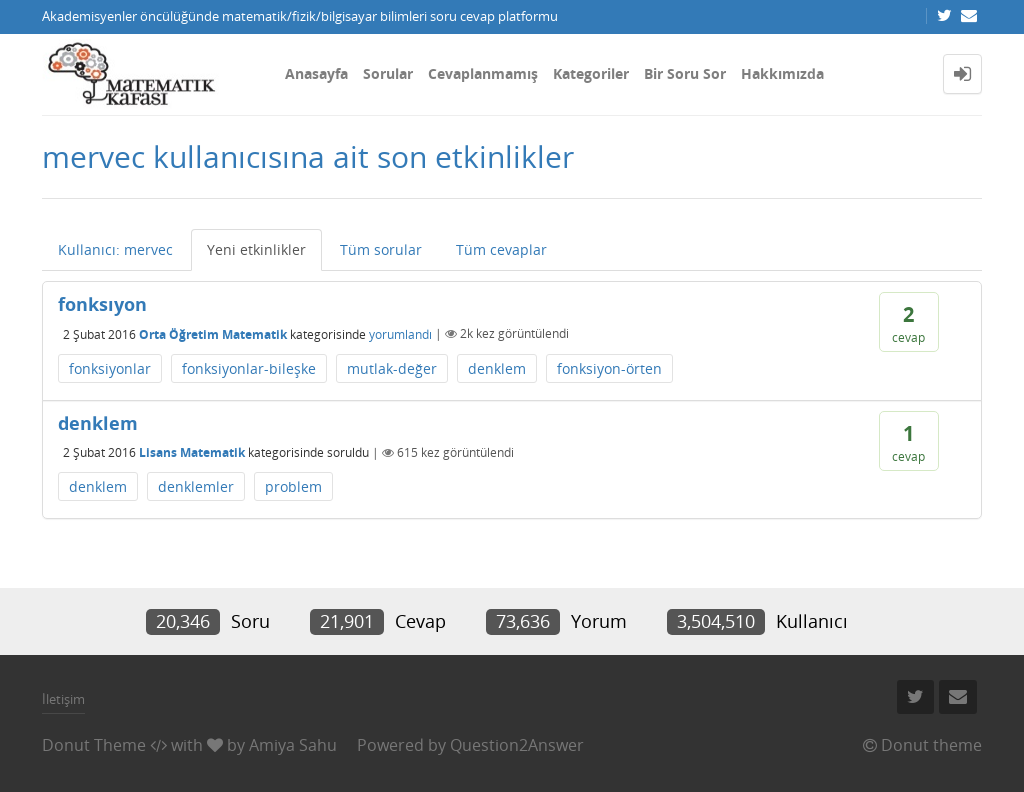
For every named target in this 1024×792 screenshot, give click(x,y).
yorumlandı (400, 333)
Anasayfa (316, 73)
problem (293, 486)
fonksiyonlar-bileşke (249, 368)
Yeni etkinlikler (256, 249)
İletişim (63, 699)
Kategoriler (591, 73)
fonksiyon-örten (609, 368)
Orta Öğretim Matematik (213, 333)
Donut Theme (94, 745)
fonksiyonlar (110, 368)
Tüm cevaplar (501, 249)
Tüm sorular (381, 249)
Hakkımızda (782, 73)
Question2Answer (517, 745)
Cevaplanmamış (483, 73)
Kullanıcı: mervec (115, 249)
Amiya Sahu (293, 745)
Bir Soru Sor (685, 73)
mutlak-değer (392, 368)
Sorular (388, 73)
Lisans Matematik (192, 452)
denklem (497, 368)
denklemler (196, 486)
